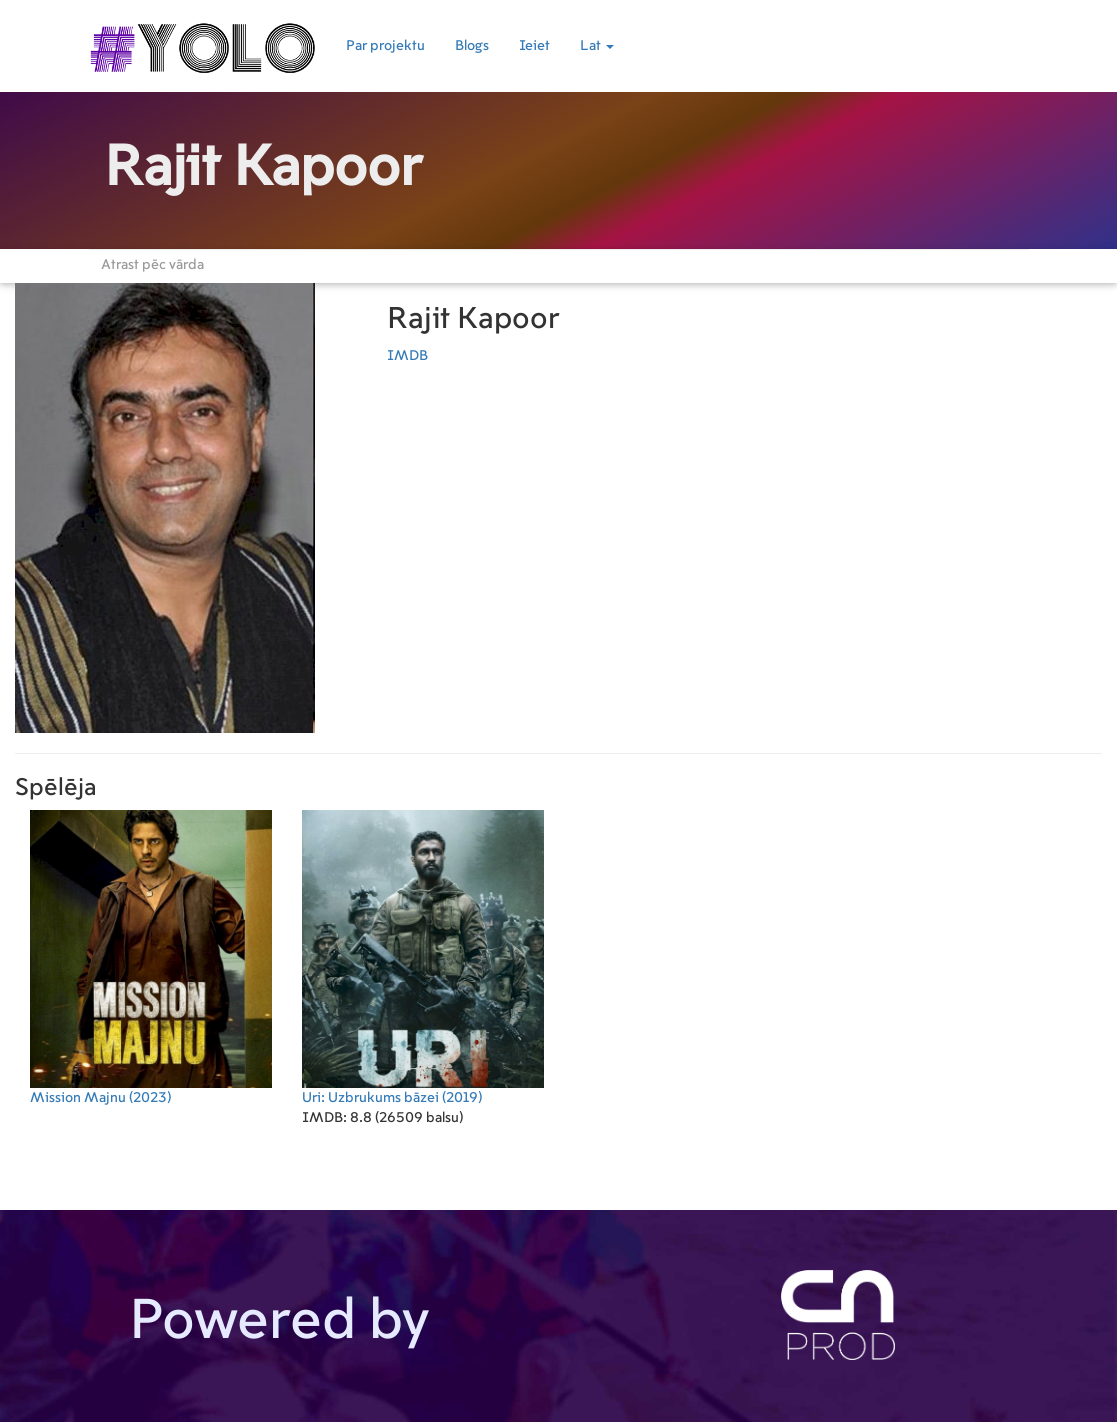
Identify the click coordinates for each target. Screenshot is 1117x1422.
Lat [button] (597, 46)
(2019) (423, 957)
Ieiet (534, 46)
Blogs (472, 46)
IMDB (407, 356)
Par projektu (385, 46)
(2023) (151, 957)
